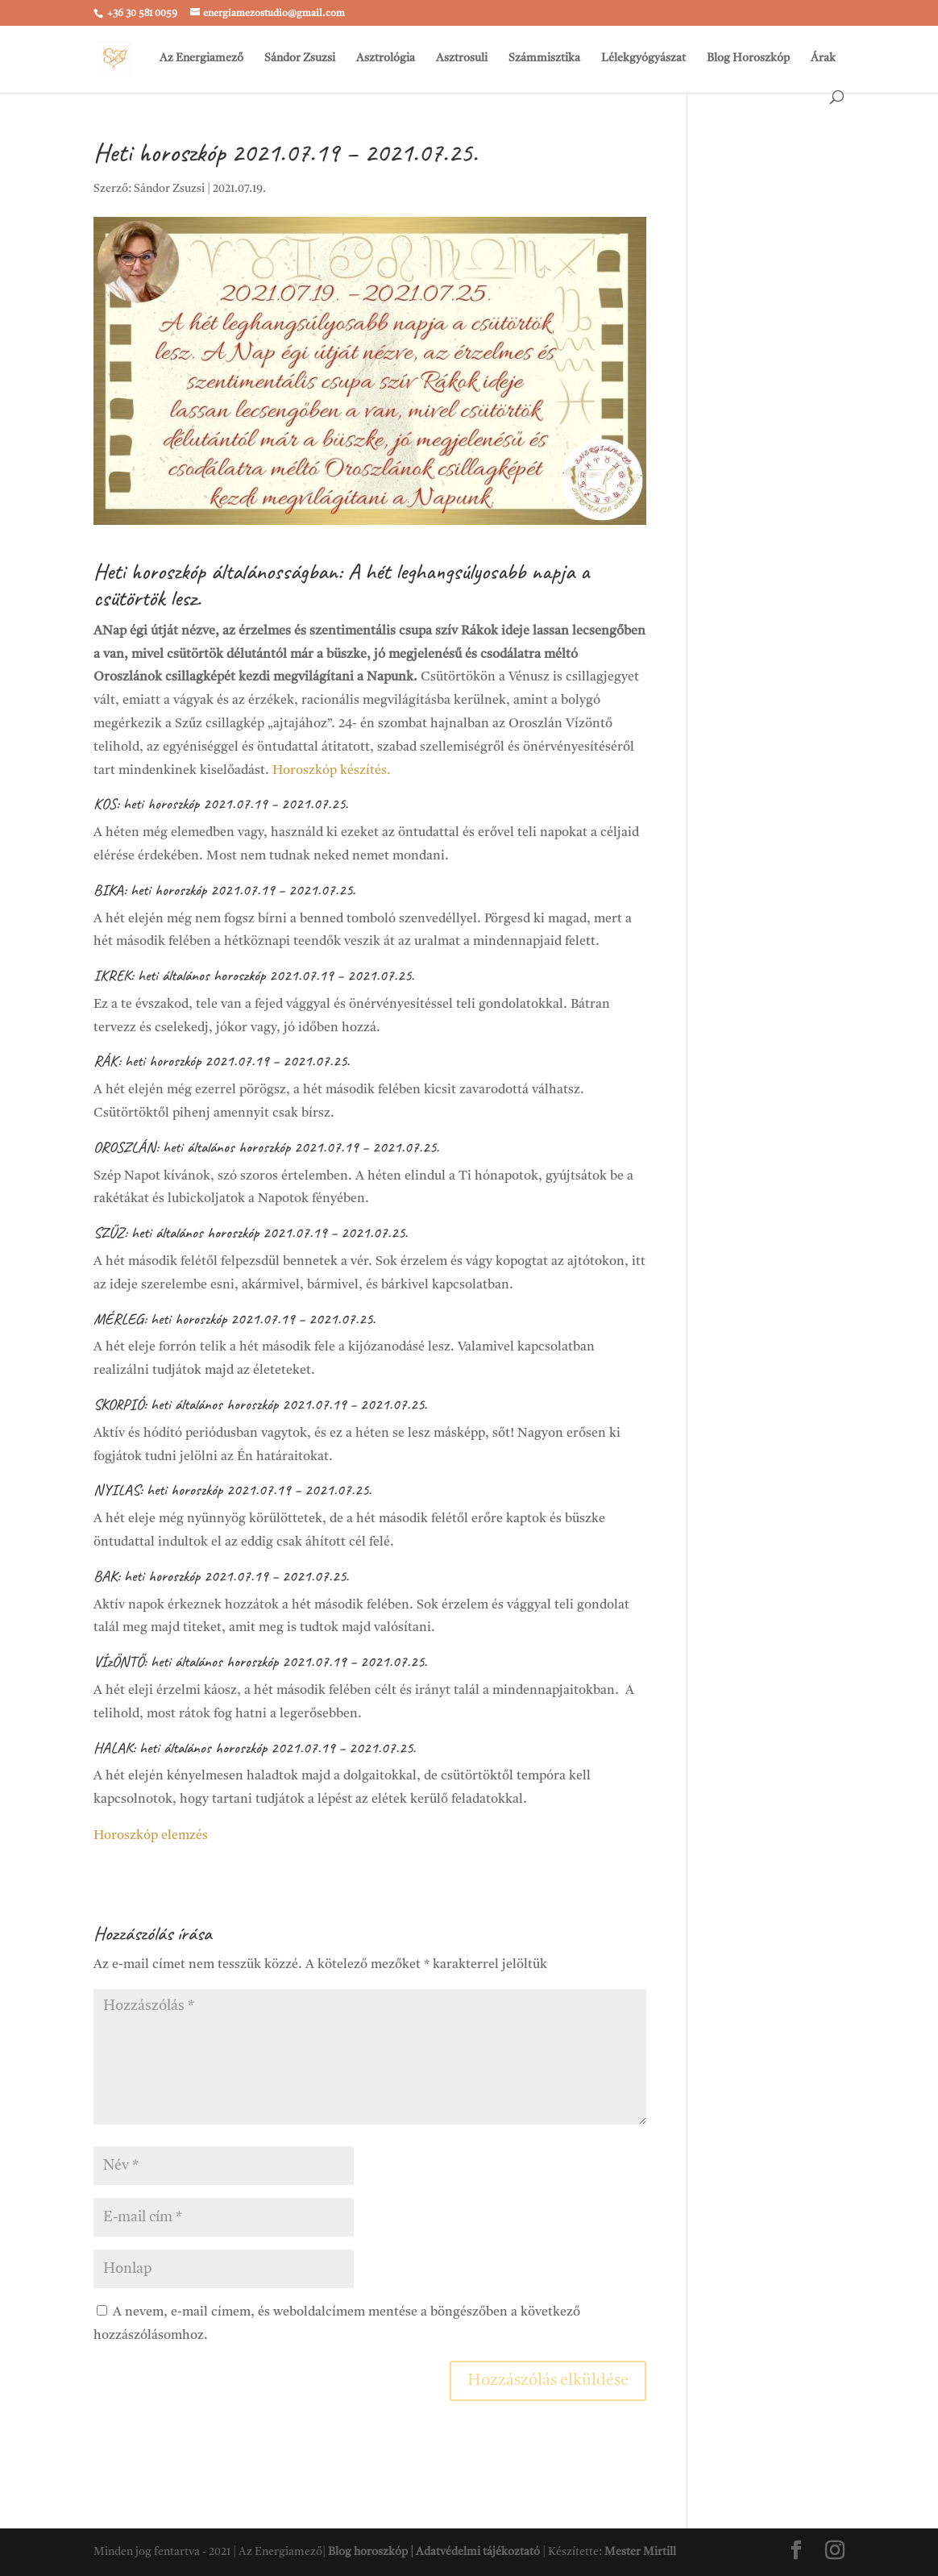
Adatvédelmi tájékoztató (478, 2551)
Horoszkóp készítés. (331, 770)
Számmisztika (544, 58)
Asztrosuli (462, 58)
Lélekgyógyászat (643, 58)
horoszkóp (239, 975)
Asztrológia (385, 58)
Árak (823, 58)
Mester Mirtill (640, 2551)
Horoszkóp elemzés (150, 1835)
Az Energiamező (201, 58)
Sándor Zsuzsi (299, 58)
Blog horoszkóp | (372, 2551)
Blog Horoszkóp (748, 58)
